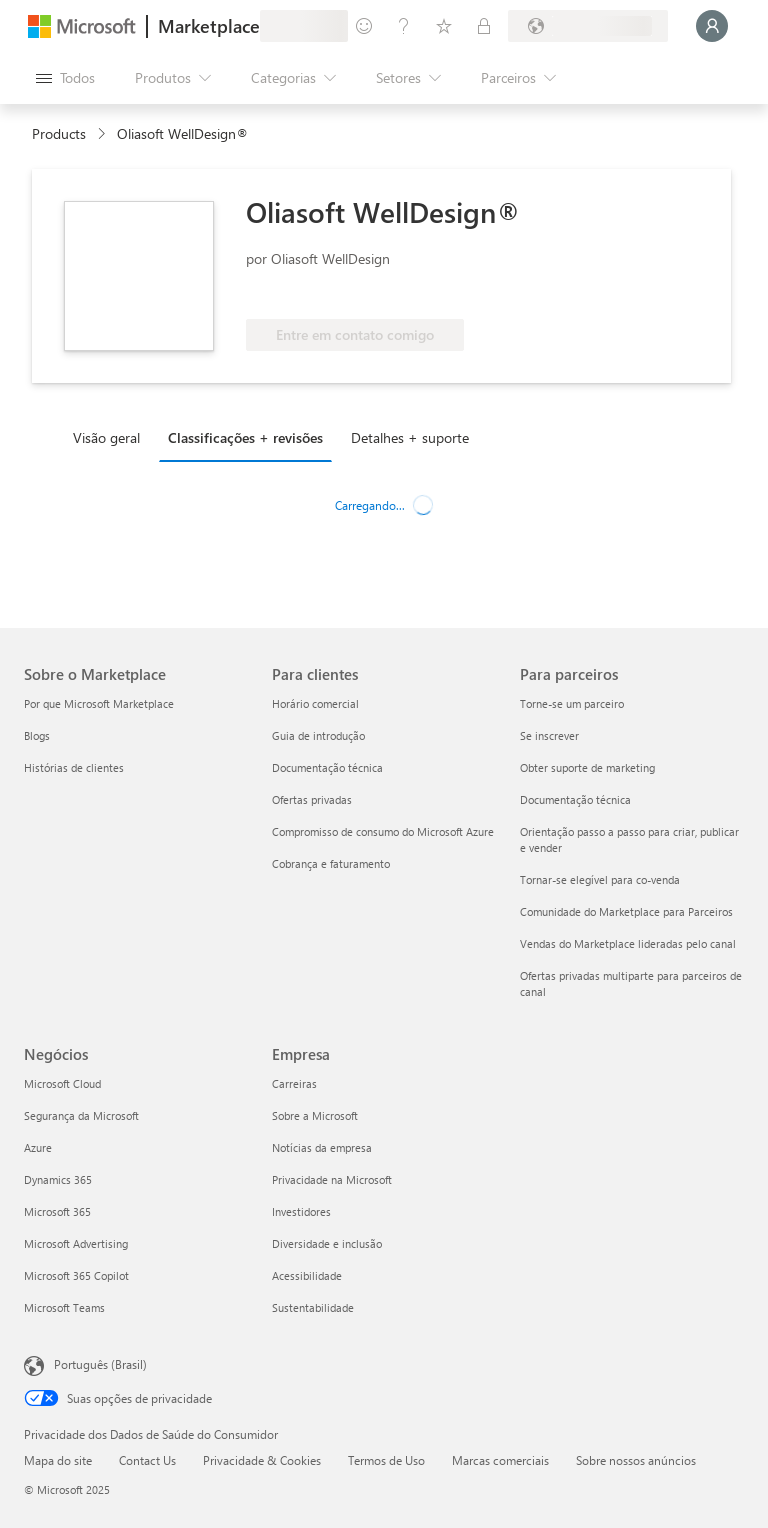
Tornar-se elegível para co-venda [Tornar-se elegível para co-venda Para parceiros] (600, 879)
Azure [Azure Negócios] (38, 1147)
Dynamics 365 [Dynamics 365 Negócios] (58, 1179)
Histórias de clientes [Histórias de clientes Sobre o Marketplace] (74, 767)
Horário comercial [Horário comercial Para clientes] (315, 703)
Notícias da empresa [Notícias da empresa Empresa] (322, 1147)
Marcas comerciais (500, 1460)
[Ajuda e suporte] (404, 26)
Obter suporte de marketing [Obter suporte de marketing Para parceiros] (587, 767)
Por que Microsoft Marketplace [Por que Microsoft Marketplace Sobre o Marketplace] (99, 703)
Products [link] (59, 133)
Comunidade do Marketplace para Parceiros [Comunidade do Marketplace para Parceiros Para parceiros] (626, 911)
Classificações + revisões (245, 437)
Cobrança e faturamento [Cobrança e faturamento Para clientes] (331, 863)
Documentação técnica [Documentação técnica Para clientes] (327, 767)
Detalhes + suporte (410, 437)
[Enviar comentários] (364, 26)
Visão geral (106, 437)
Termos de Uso (386, 1460)
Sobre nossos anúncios (636, 1460)
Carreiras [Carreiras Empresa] (294, 1083)
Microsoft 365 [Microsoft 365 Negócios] (57, 1211)
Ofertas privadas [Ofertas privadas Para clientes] (312, 799)
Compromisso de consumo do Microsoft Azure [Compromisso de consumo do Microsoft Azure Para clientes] (383, 831)
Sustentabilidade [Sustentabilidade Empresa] (313, 1307)
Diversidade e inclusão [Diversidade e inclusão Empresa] (327, 1243)
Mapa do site (58, 1460)
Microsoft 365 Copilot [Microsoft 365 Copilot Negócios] (76, 1275)
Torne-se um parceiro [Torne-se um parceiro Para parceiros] (572, 703)
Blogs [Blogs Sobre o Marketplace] (37, 735)
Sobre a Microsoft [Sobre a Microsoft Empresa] (315, 1115)
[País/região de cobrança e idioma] (588, 26)
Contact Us (147, 1460)
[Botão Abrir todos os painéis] (65, 78)
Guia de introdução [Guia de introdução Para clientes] (318, 735)
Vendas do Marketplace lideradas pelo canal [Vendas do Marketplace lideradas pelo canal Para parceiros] (628, 943)
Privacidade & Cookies (262, 1460)
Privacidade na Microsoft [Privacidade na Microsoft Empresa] (332, 1179)
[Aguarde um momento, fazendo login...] (712, 26)
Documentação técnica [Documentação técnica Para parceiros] (575, 799)
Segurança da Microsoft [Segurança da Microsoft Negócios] (81, 1115)
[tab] (111, 437)
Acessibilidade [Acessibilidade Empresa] (307, 1275)
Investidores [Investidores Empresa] (301, 1211)
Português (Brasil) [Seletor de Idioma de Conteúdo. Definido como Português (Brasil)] (100, 1364)
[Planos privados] (484, 26)
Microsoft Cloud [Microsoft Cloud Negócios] (62, 1083)
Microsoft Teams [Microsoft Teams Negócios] (64, 1307)
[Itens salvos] (444, 26)
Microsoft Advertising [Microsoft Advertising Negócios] (76, 1243)
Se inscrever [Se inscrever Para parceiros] (549, 735)
